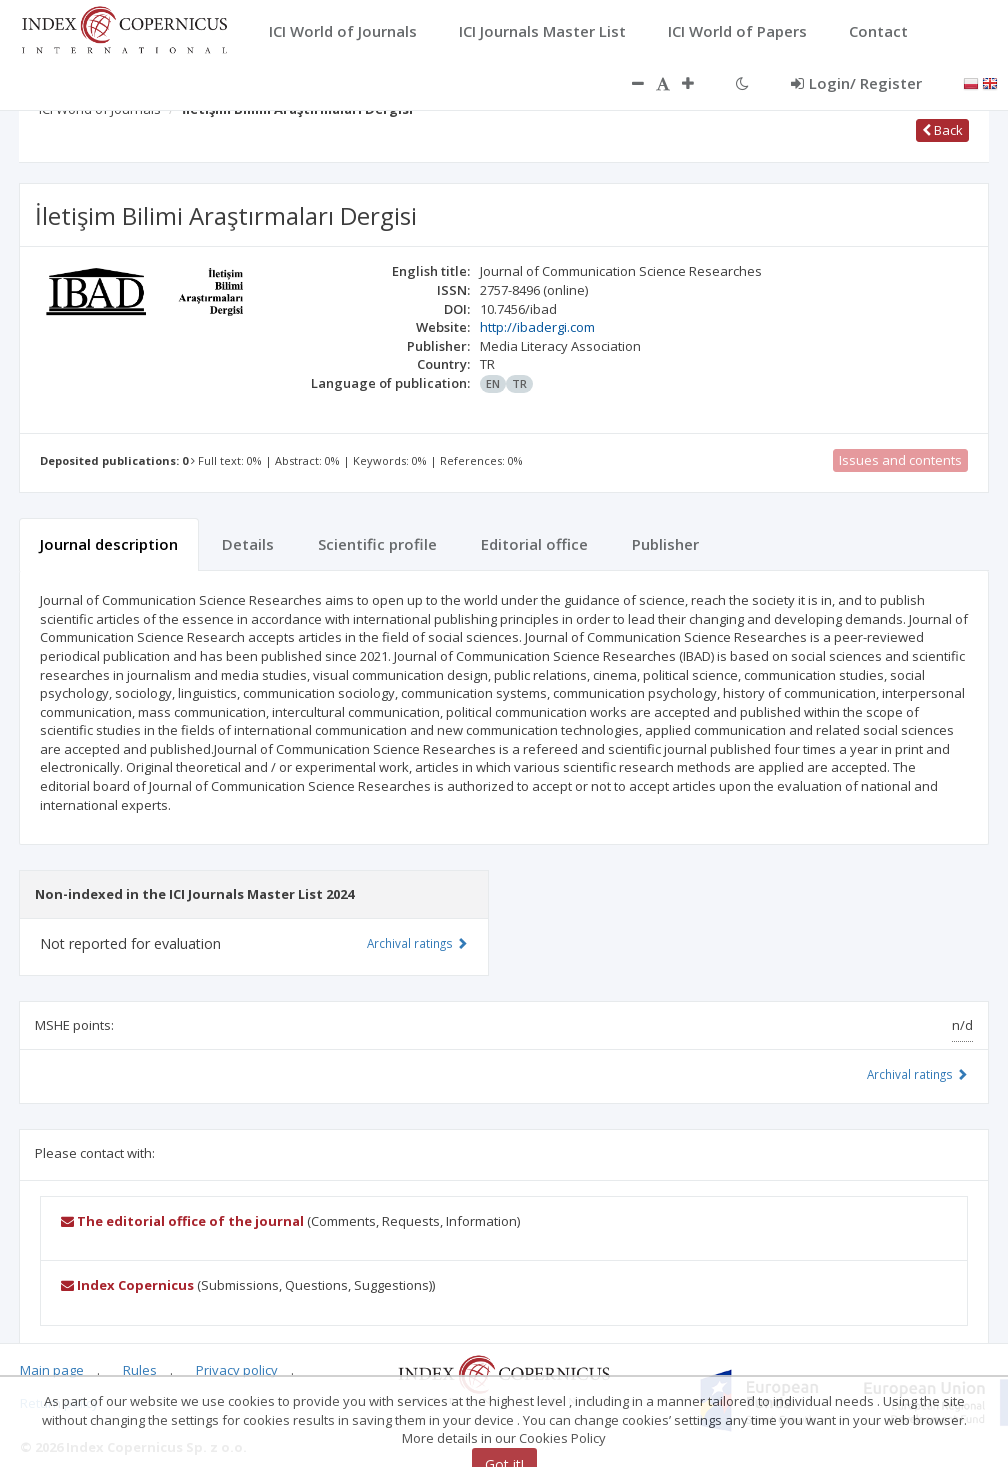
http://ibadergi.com (537, 327)
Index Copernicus (127, 1285)
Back (942, 130)
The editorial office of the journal (182, 1221)
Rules (140, 1370)
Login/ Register (856, 83)
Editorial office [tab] (534, 544)
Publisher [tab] (665, 544)
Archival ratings (917, 1074)
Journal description (109, 544)
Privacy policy (237, 1370)
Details (248, 544)
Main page (52, 1370)
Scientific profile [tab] (377, 544)
